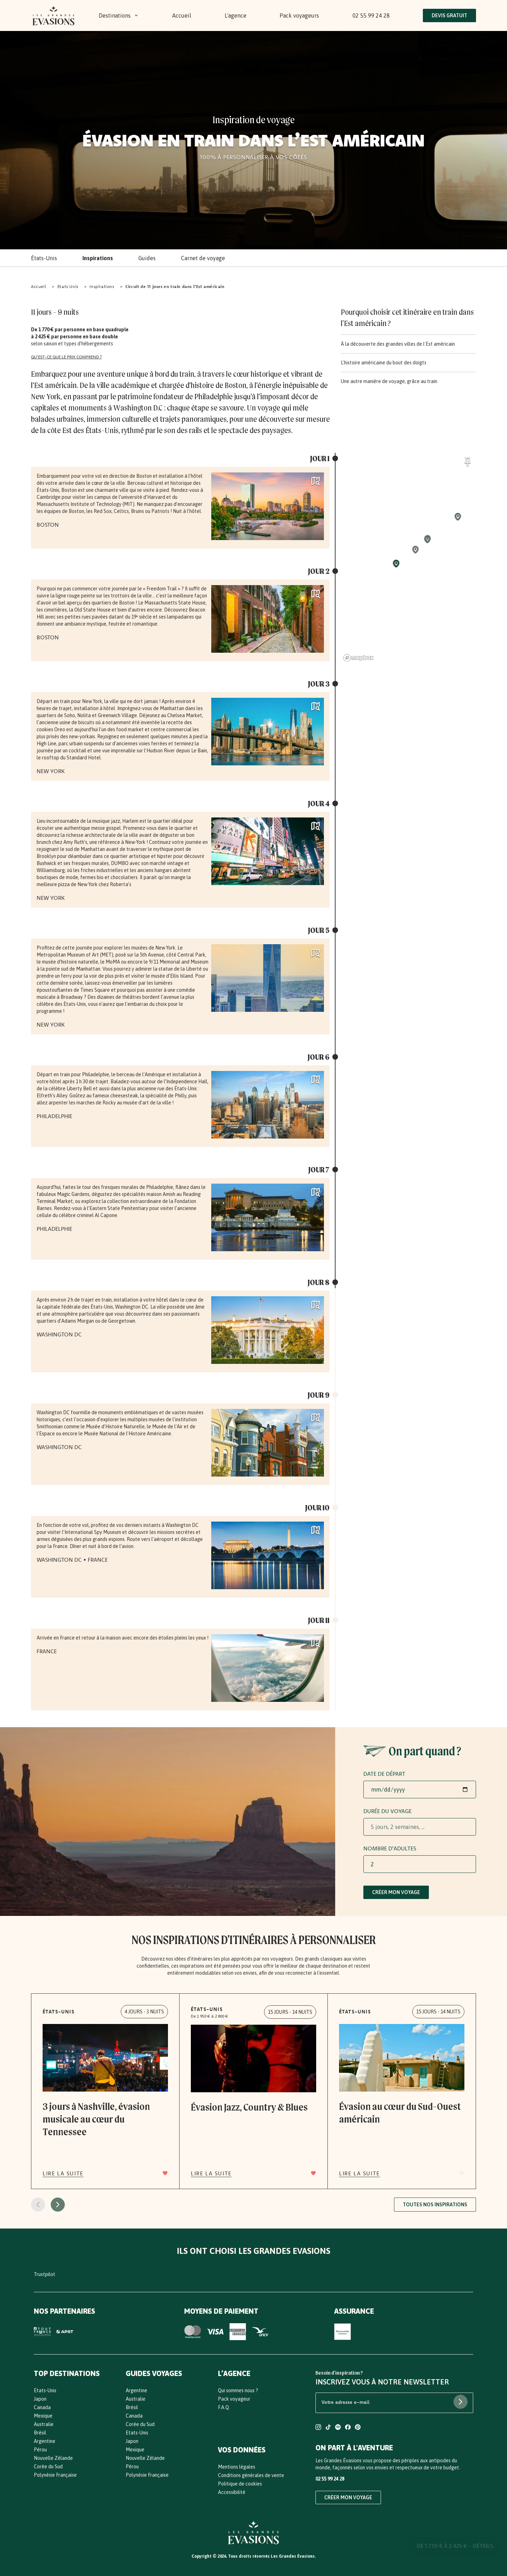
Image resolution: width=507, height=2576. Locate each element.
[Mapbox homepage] (358, 658)
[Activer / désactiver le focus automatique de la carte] (467, 461)
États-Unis (44, 258)
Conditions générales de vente (251, 2475)
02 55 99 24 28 (371, 15)
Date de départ (384, 1773)
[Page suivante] (58, 2205)
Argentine (44, 2441)
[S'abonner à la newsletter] (460, 2402)
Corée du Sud (48, 2466)
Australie (44, 2424)
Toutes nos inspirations (435, 2204)
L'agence (235, 15)
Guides (147, 258)
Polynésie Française (55, 2475)
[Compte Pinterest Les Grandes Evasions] (358, 2428)
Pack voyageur (234, 2399)
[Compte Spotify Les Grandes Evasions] (338, 2428)
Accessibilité (231, 2492)
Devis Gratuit (449, 15)
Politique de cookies (240, 2484)
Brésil (40, 2433)
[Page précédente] (38, 2205)
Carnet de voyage (203, 258)
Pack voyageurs (299, 15)
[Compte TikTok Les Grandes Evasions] (328, 2428)
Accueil (181, 15)
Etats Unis (68, 286)
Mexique (43, 2416)
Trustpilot (44, 2274)
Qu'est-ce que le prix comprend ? (66, 356)
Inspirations (97, 258)
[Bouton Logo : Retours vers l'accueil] (53, 15)
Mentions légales (236, 2467)
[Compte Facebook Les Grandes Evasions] (348, 2428)
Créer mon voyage (396, 1892)
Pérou (40, 2449)
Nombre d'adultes (389, 1848)
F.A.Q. (224, 2407)
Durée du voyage (387, 1811)
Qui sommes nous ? (238, 2390)
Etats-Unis (45, 2390)
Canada (42, 2407)
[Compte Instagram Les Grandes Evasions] (318, 2428)
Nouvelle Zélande (53, 2458)
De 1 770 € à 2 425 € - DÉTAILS (455, 2547)
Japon (40, 2399)
